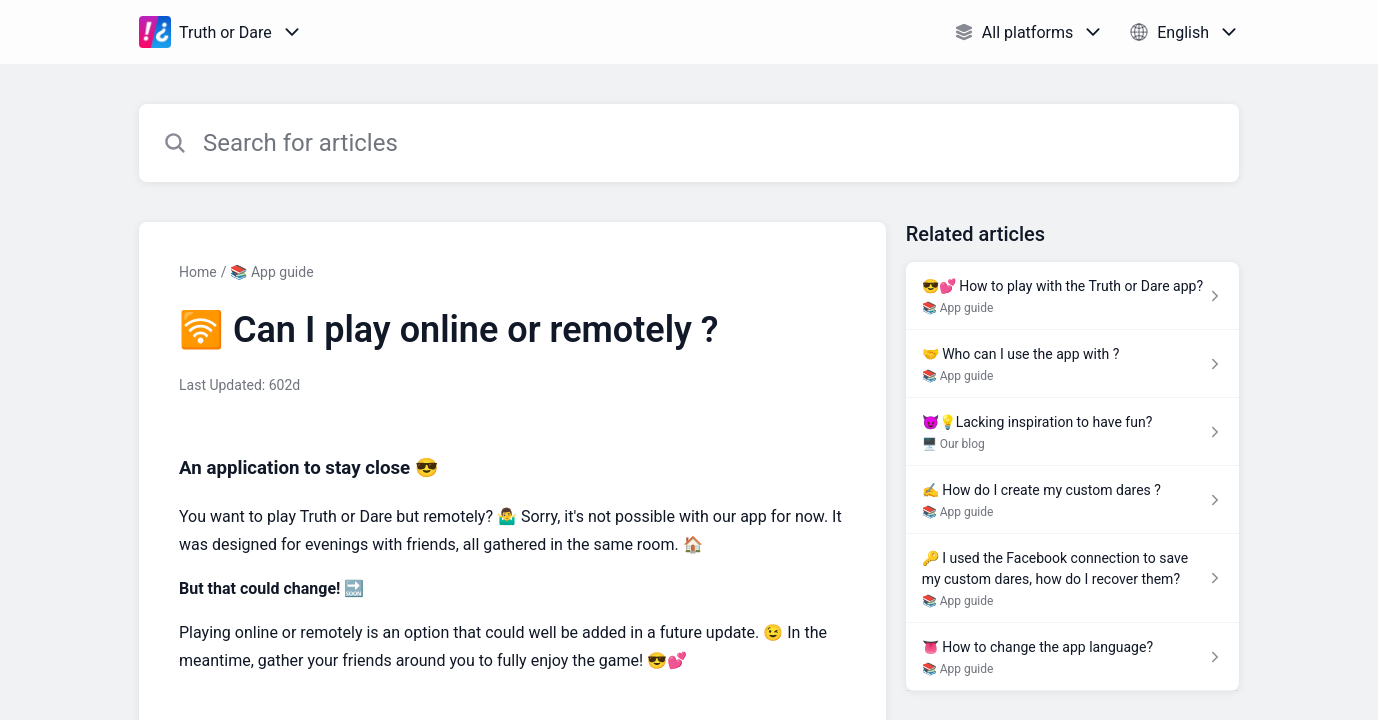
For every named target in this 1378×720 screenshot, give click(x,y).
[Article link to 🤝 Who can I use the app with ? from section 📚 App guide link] (1072, 364)
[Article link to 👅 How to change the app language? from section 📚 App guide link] (1072, 657)
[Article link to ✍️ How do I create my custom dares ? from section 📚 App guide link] (1072, 500)
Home (198, 272)
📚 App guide (271, 272)
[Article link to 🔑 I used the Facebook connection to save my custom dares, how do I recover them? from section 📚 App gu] (1072, 578)
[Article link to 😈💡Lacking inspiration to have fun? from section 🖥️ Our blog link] (1072, 432)
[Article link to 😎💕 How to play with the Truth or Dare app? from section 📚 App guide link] (1072, 296)
